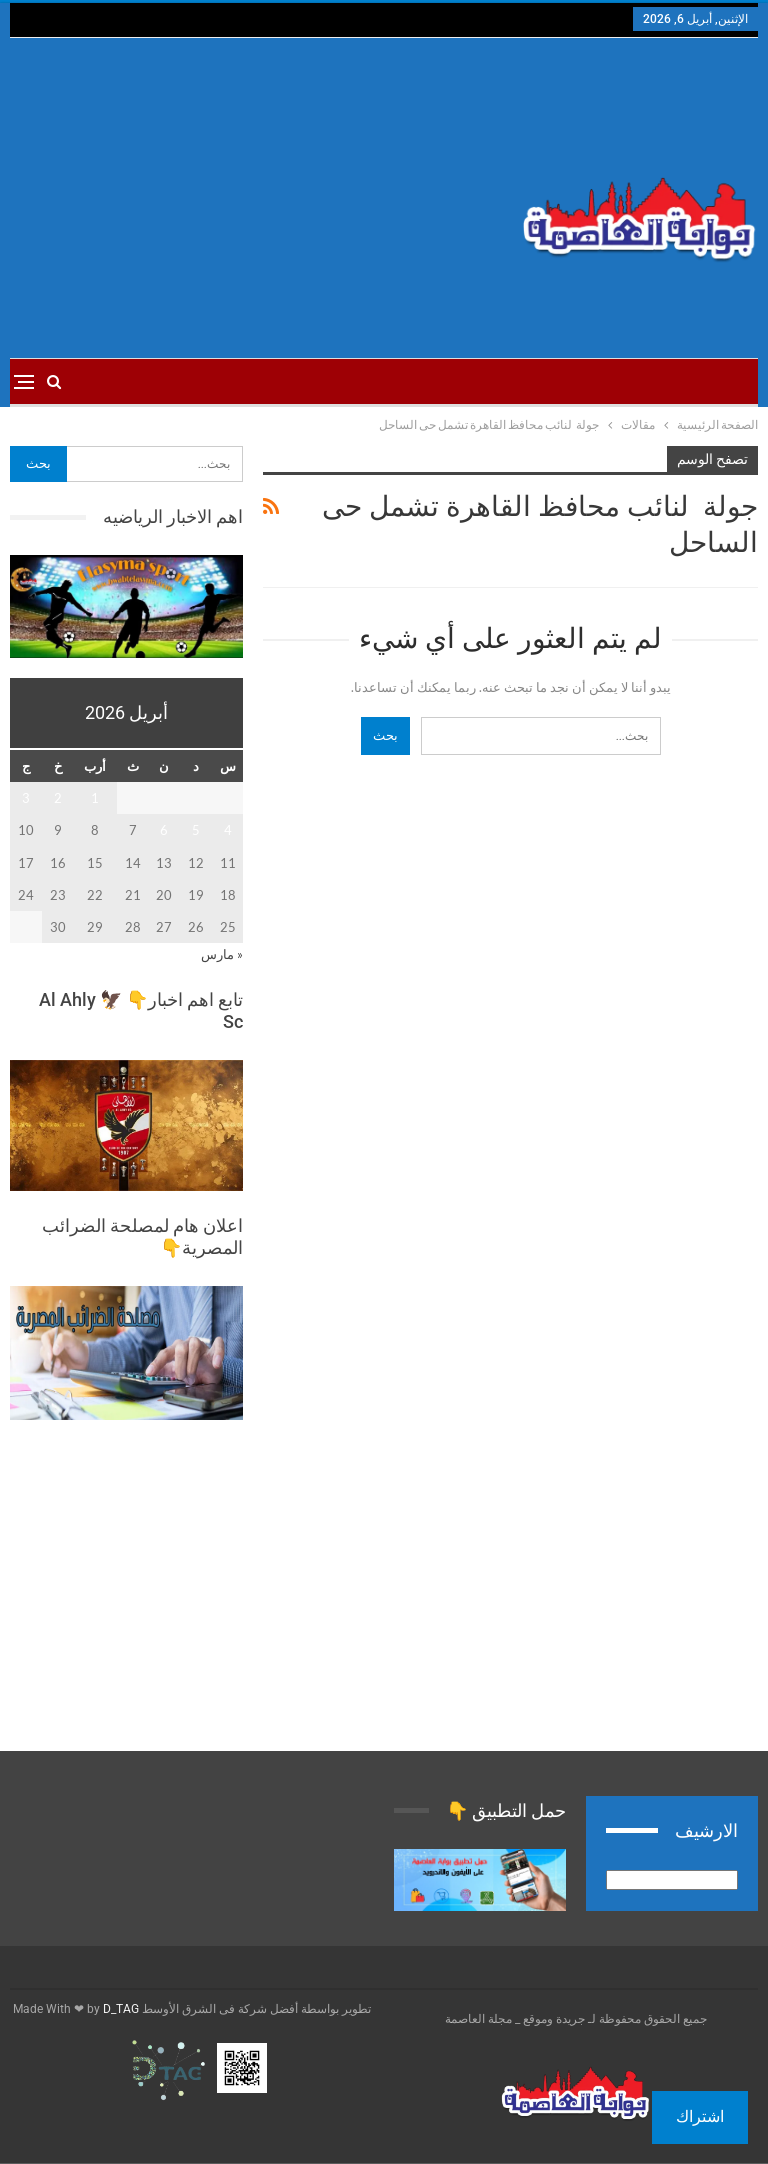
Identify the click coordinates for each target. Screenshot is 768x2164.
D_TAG (119, 2009)
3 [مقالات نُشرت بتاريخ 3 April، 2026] (26, 798)
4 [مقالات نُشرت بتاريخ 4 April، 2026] (228, 830)
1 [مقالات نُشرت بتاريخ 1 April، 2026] (95, 798)
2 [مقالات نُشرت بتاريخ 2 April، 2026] (58, 798)
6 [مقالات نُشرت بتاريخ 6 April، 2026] (164, 830)
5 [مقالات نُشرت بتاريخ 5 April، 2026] (196, 830)
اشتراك (700, 2116)
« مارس (222, 954)
